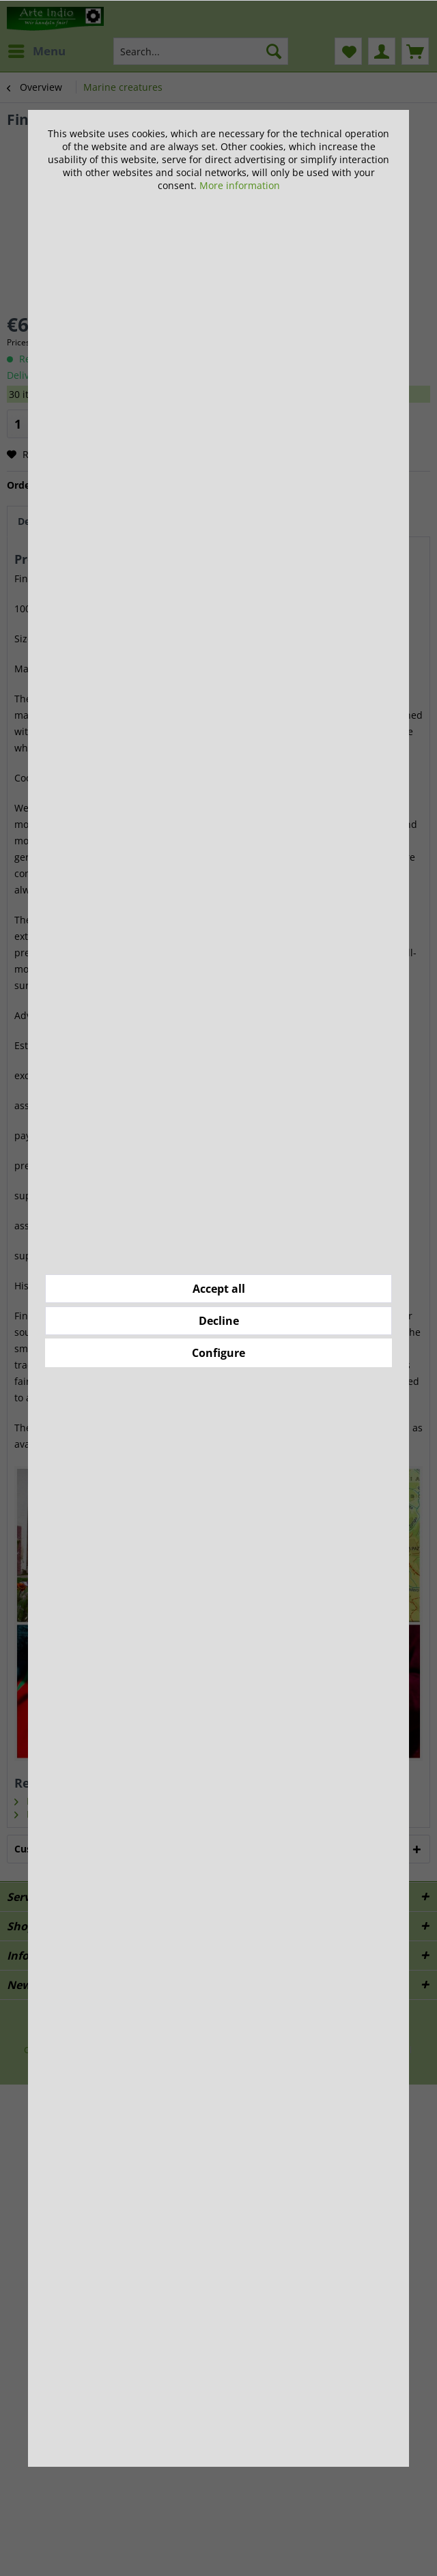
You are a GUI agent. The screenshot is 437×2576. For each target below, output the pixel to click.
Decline (219, 1320)
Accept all (219, 1288)
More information (239, 185)
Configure (218, 1352)
